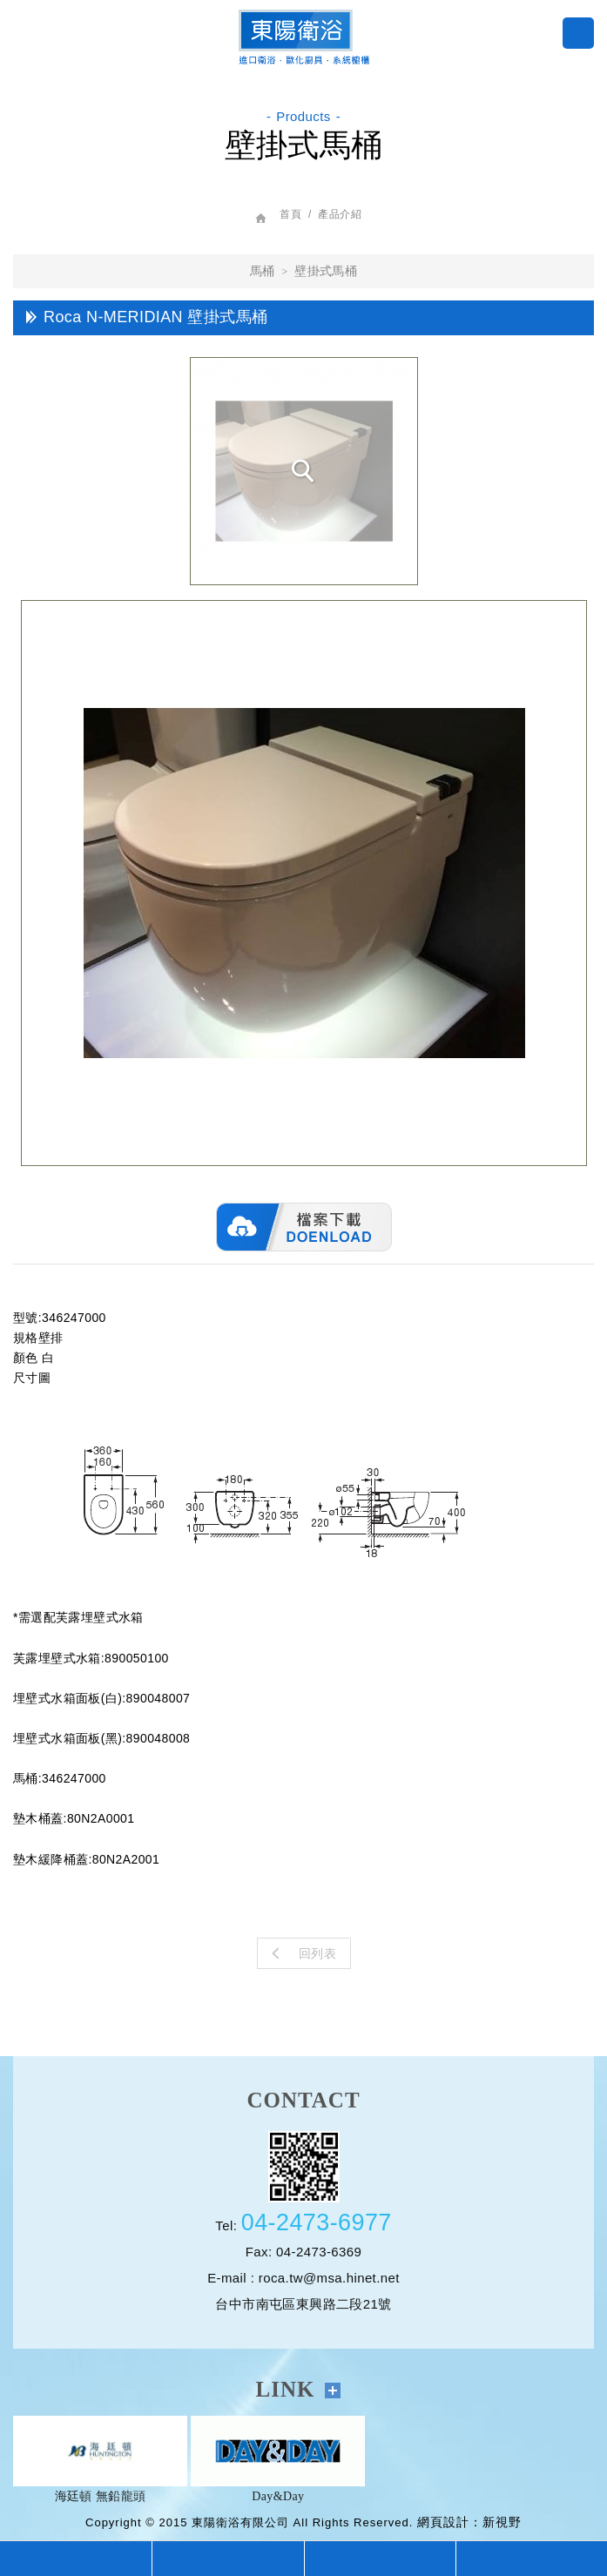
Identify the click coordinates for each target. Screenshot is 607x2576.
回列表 (304, 1953)
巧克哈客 (304, 36)
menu (578, 33)
